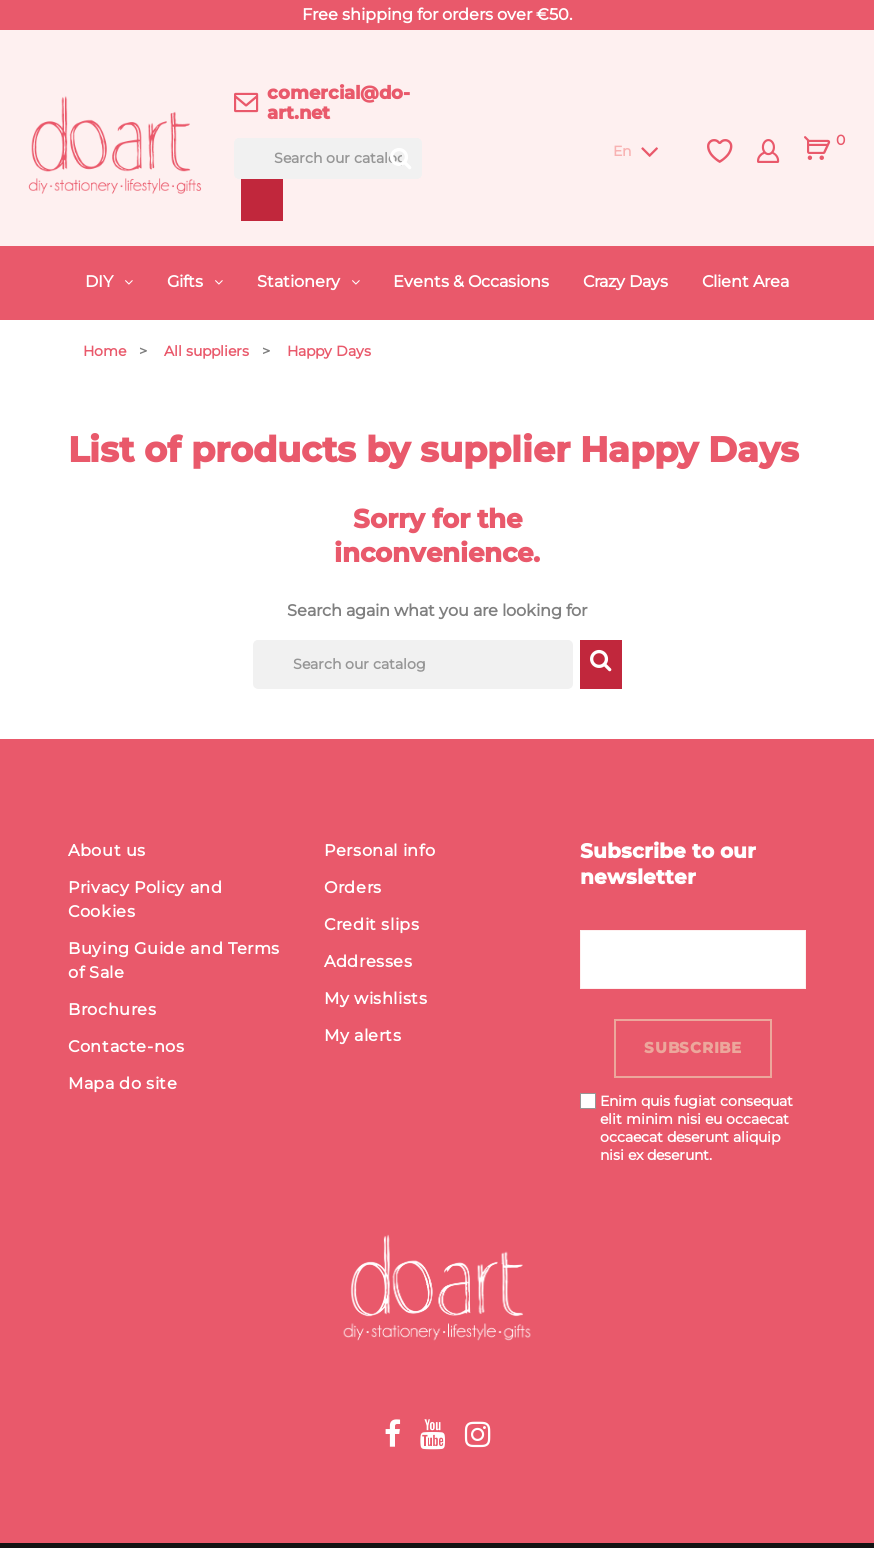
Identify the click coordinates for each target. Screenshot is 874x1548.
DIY (101, 281)
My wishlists (376, 1001)
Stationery (300, 281)
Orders (353, 890)
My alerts (363, 1038)
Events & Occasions (471, 281)
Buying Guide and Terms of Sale (174, 963)
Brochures (112, 1012)
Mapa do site (123, 1086)
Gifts (187, 281)
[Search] (328, 158)
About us (107, 853)
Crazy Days (625, 281)
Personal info (379, 853)
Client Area (745, 281)
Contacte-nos (126, 1049)
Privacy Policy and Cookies (145, 902)
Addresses (368, 964)
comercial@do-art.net (338, 103)
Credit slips (372, 927)
